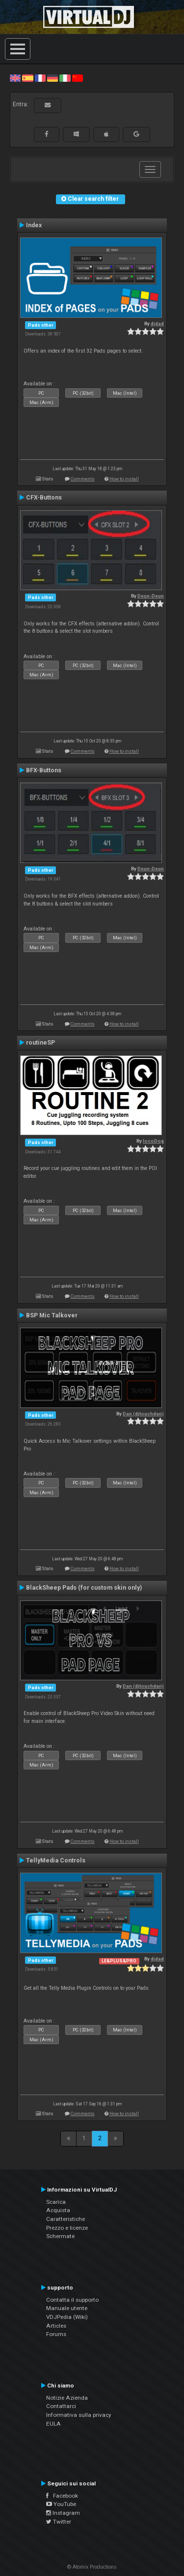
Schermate (60, 2236)
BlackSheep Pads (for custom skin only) (84, 1587)
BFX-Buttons (43, 770)
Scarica (56, 2201)
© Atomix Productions (92, 2567)
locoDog (153, 1141)
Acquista (58, 2210)
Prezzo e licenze (67, 2227)
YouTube (61, 2504)
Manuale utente (66, 2308)
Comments (83, 478)
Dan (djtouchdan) (143, 1413)
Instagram (63, 2512)
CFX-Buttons (44, 497)
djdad (157, 323)
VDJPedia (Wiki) (67, 2317)
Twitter (58, 2521)
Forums (56, 2334)
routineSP (40, 1042)
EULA (53, 2423)
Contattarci (61, 2406)
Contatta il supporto (72, 2299)
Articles (56, 2325)
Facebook (62, 2495)
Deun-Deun (150, 595)
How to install (124, 478)
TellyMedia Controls (55, 1860)
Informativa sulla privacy (78, 2414)
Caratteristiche (65, 2219)
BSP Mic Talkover (52, 1315)
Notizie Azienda (67, 2397)
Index (34, 225)
